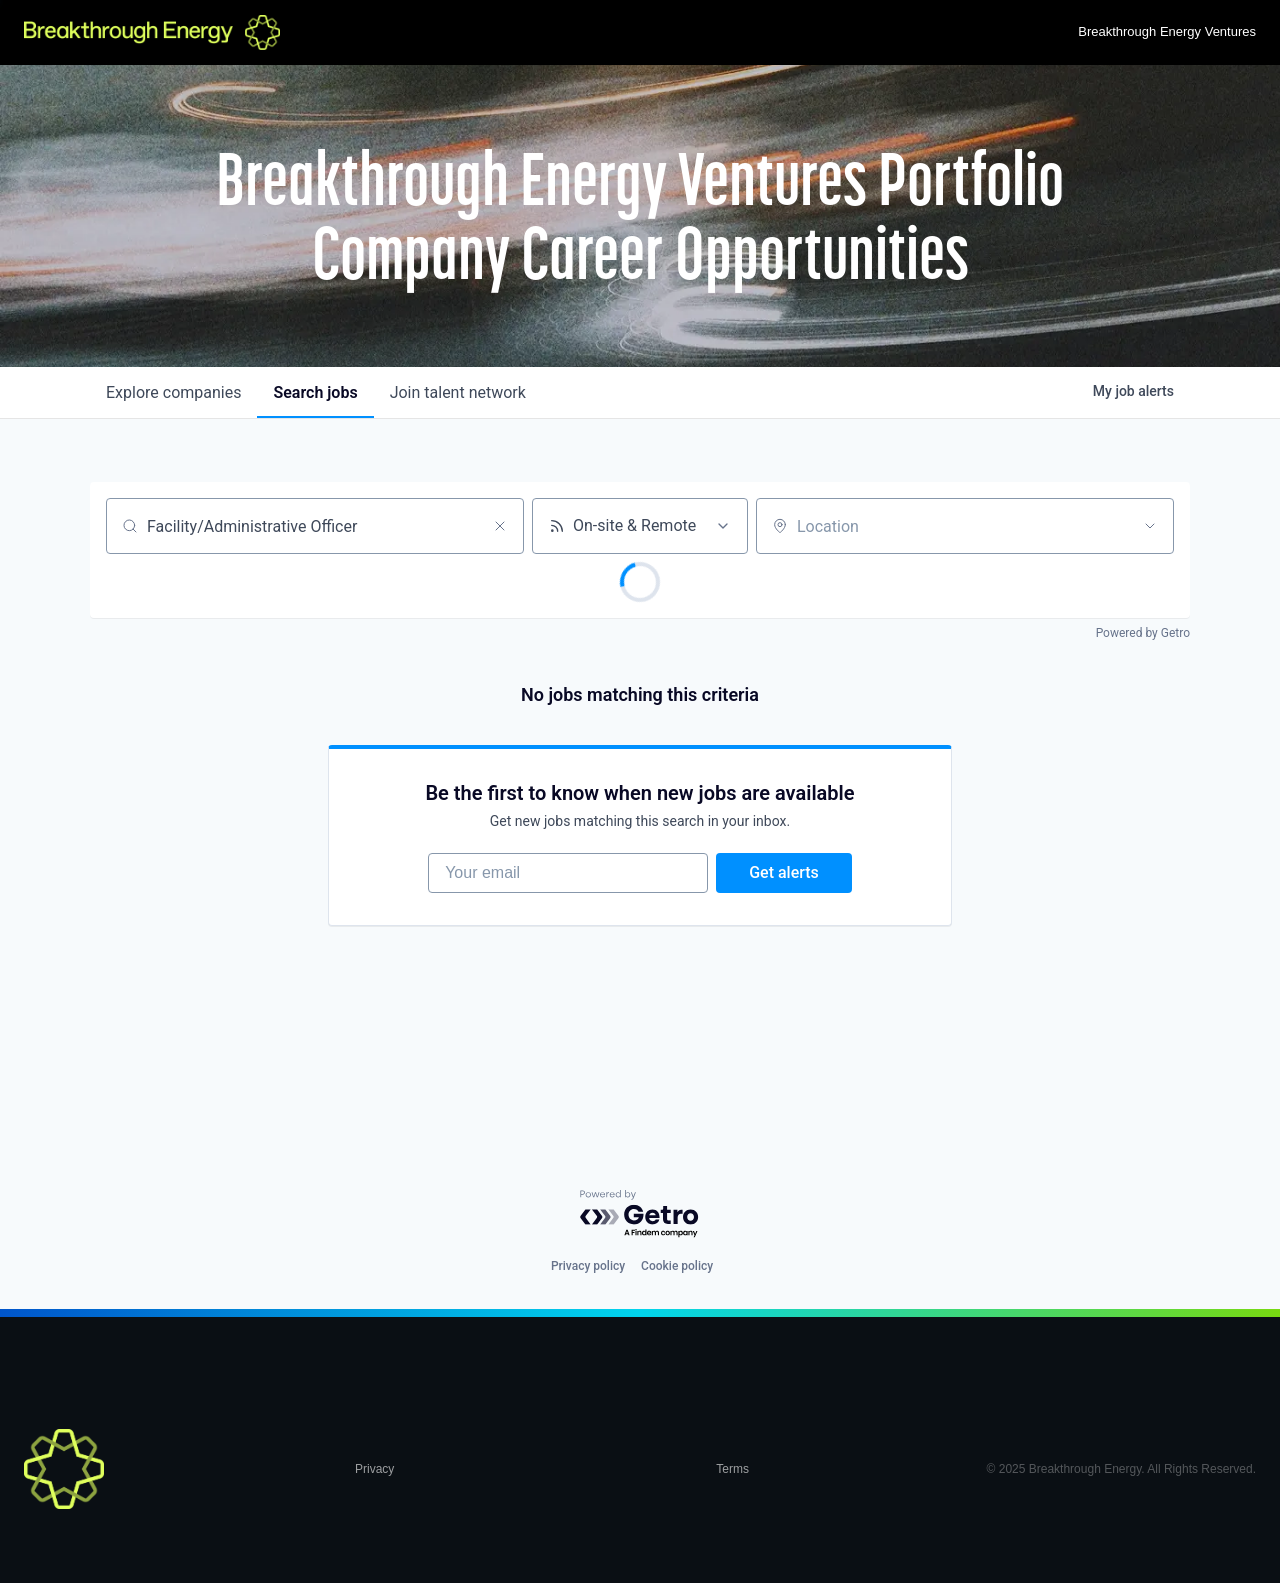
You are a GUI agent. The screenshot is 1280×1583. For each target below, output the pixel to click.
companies (173, 392)
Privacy (374, 1469)
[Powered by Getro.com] (640, 1214)
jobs (315, 392)
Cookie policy (677, 1266)
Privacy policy (588, 1266)
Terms (732, 1469)
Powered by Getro (1143, 633)
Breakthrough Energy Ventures (1167, 31)
